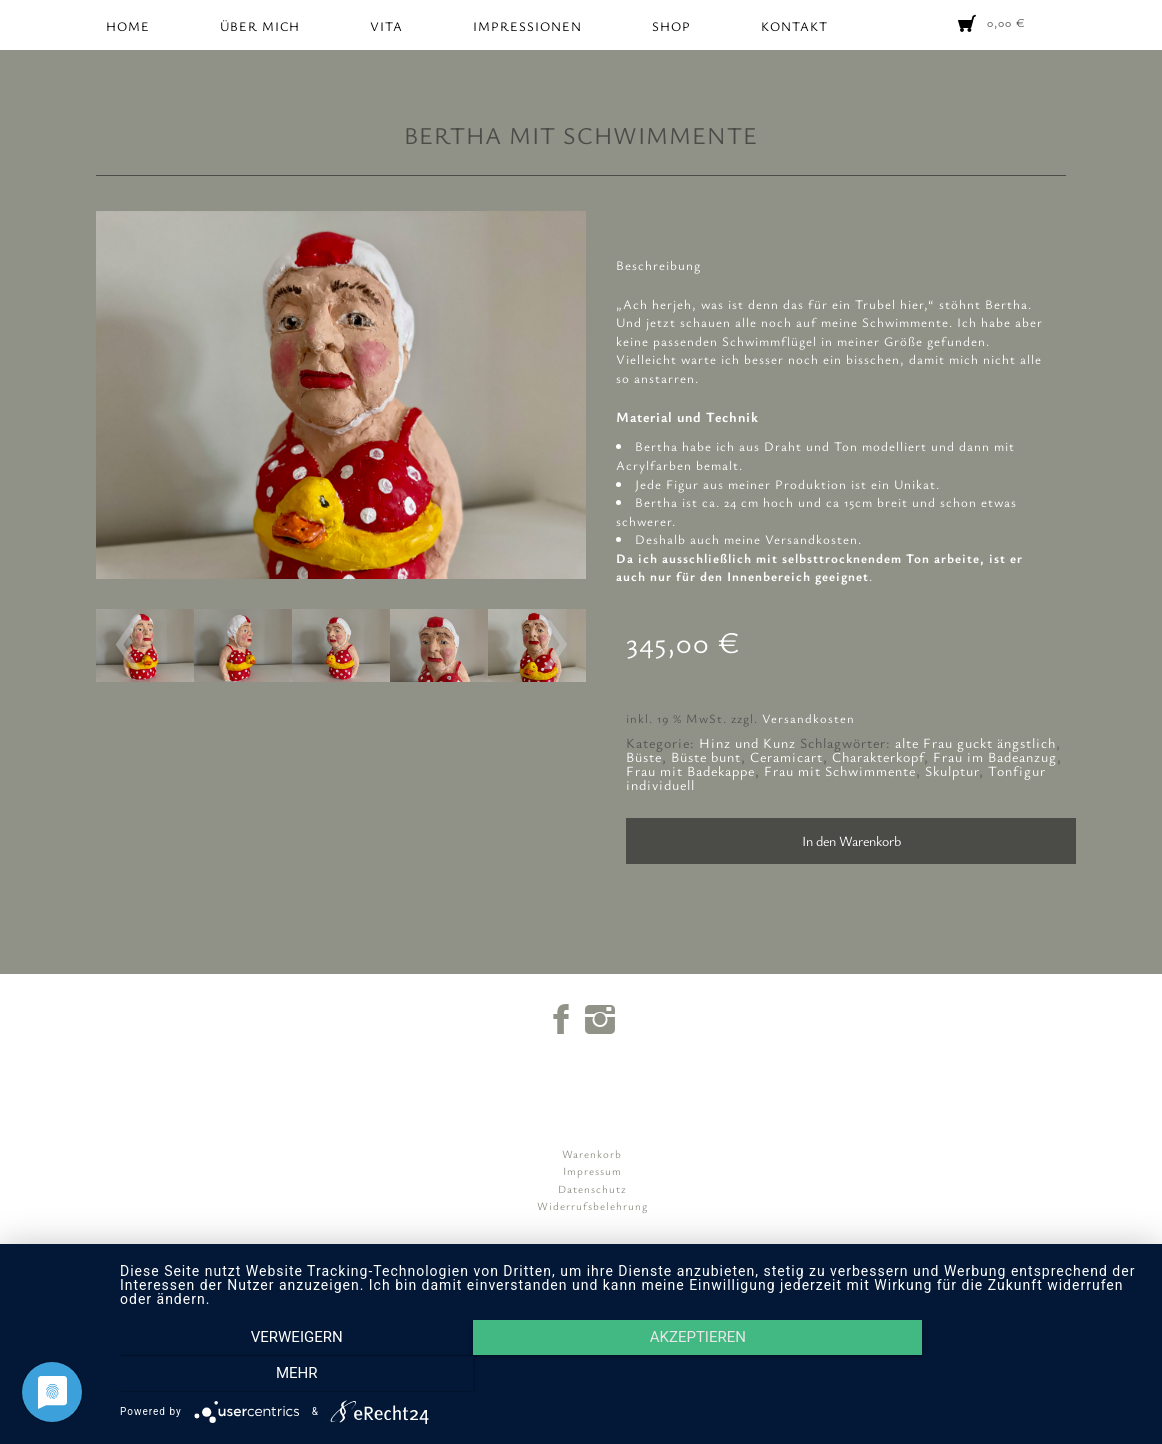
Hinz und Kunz (747, 742)
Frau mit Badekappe (690, 770)
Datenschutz (592, 1188)
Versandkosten (808, 718)
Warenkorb (592, 1153)
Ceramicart (786, 756)
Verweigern (273, 1375)
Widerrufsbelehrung (592, 1205)
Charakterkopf (878, 756)
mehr (989, 1375)
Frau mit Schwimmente (840, 770)
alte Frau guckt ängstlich (975, 742)
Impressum (592, 1170)
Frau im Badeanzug (995, 756)
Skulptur (952, 770)
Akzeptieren (631, 1375)
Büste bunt (706, 756)
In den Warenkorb (851, 840)
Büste (644, 756)
